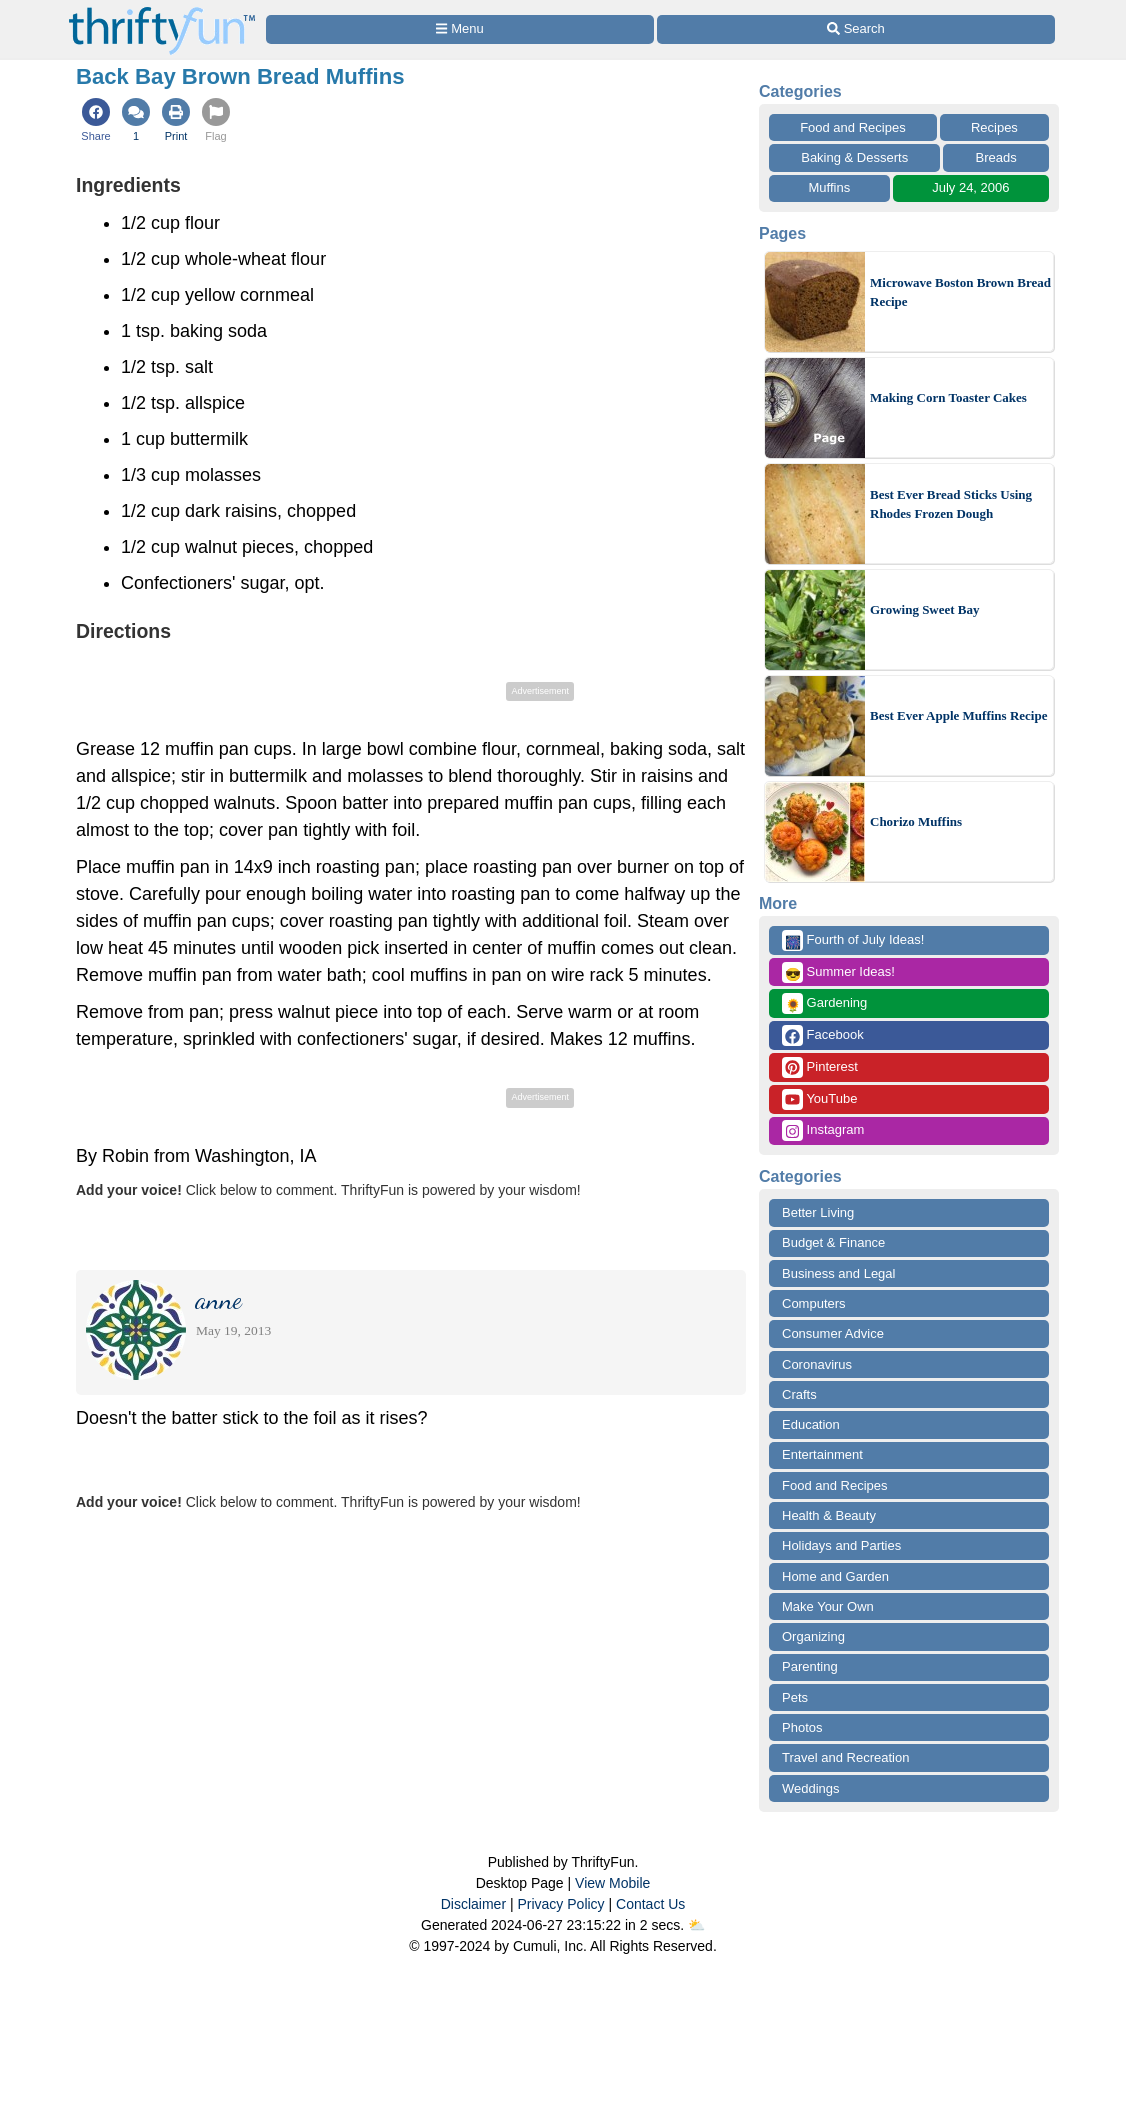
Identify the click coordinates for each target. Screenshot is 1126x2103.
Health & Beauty (829, 1515)
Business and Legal (838, 1273)
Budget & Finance (833, 1242)
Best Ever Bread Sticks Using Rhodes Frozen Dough (951, 504)
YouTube (819, 1099)
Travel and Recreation (845, 1757)
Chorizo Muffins (916, 821)
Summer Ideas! (838, 972)
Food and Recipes (853, 127)
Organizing (813, 1636)
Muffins (830, 187)
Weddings (811, 1788)
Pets (795, 1697)
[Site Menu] (460, 29)
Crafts (799, 1394)
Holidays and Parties (841, 1545)
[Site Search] (856, 29)
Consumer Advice (833, 1333)
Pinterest (820, 1067)
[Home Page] (162, 11)
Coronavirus (817, 1364)
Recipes (994, 127)
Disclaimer (473, 1904)
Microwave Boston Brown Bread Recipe (960, 292)
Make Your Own (828, 1606)
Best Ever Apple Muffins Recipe (958, 715)
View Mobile (612, 1883)
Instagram (823, 1130)
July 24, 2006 (970, 187)
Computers (814, 1303)
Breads (996, 157)
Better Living (818, 1212)
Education (811, 1424)
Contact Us (650, 1904)
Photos (802, 1727)
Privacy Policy (560, 1904)
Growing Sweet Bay (925, 609)
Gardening (824, 1003)
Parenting (810, 1666)
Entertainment (822, 1454)
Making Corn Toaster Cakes (948, 397)
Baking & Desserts (854, 157)
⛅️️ (696, 1925)
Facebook (823, 1035)
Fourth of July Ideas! (853, 940)
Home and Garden (835, 1576)
